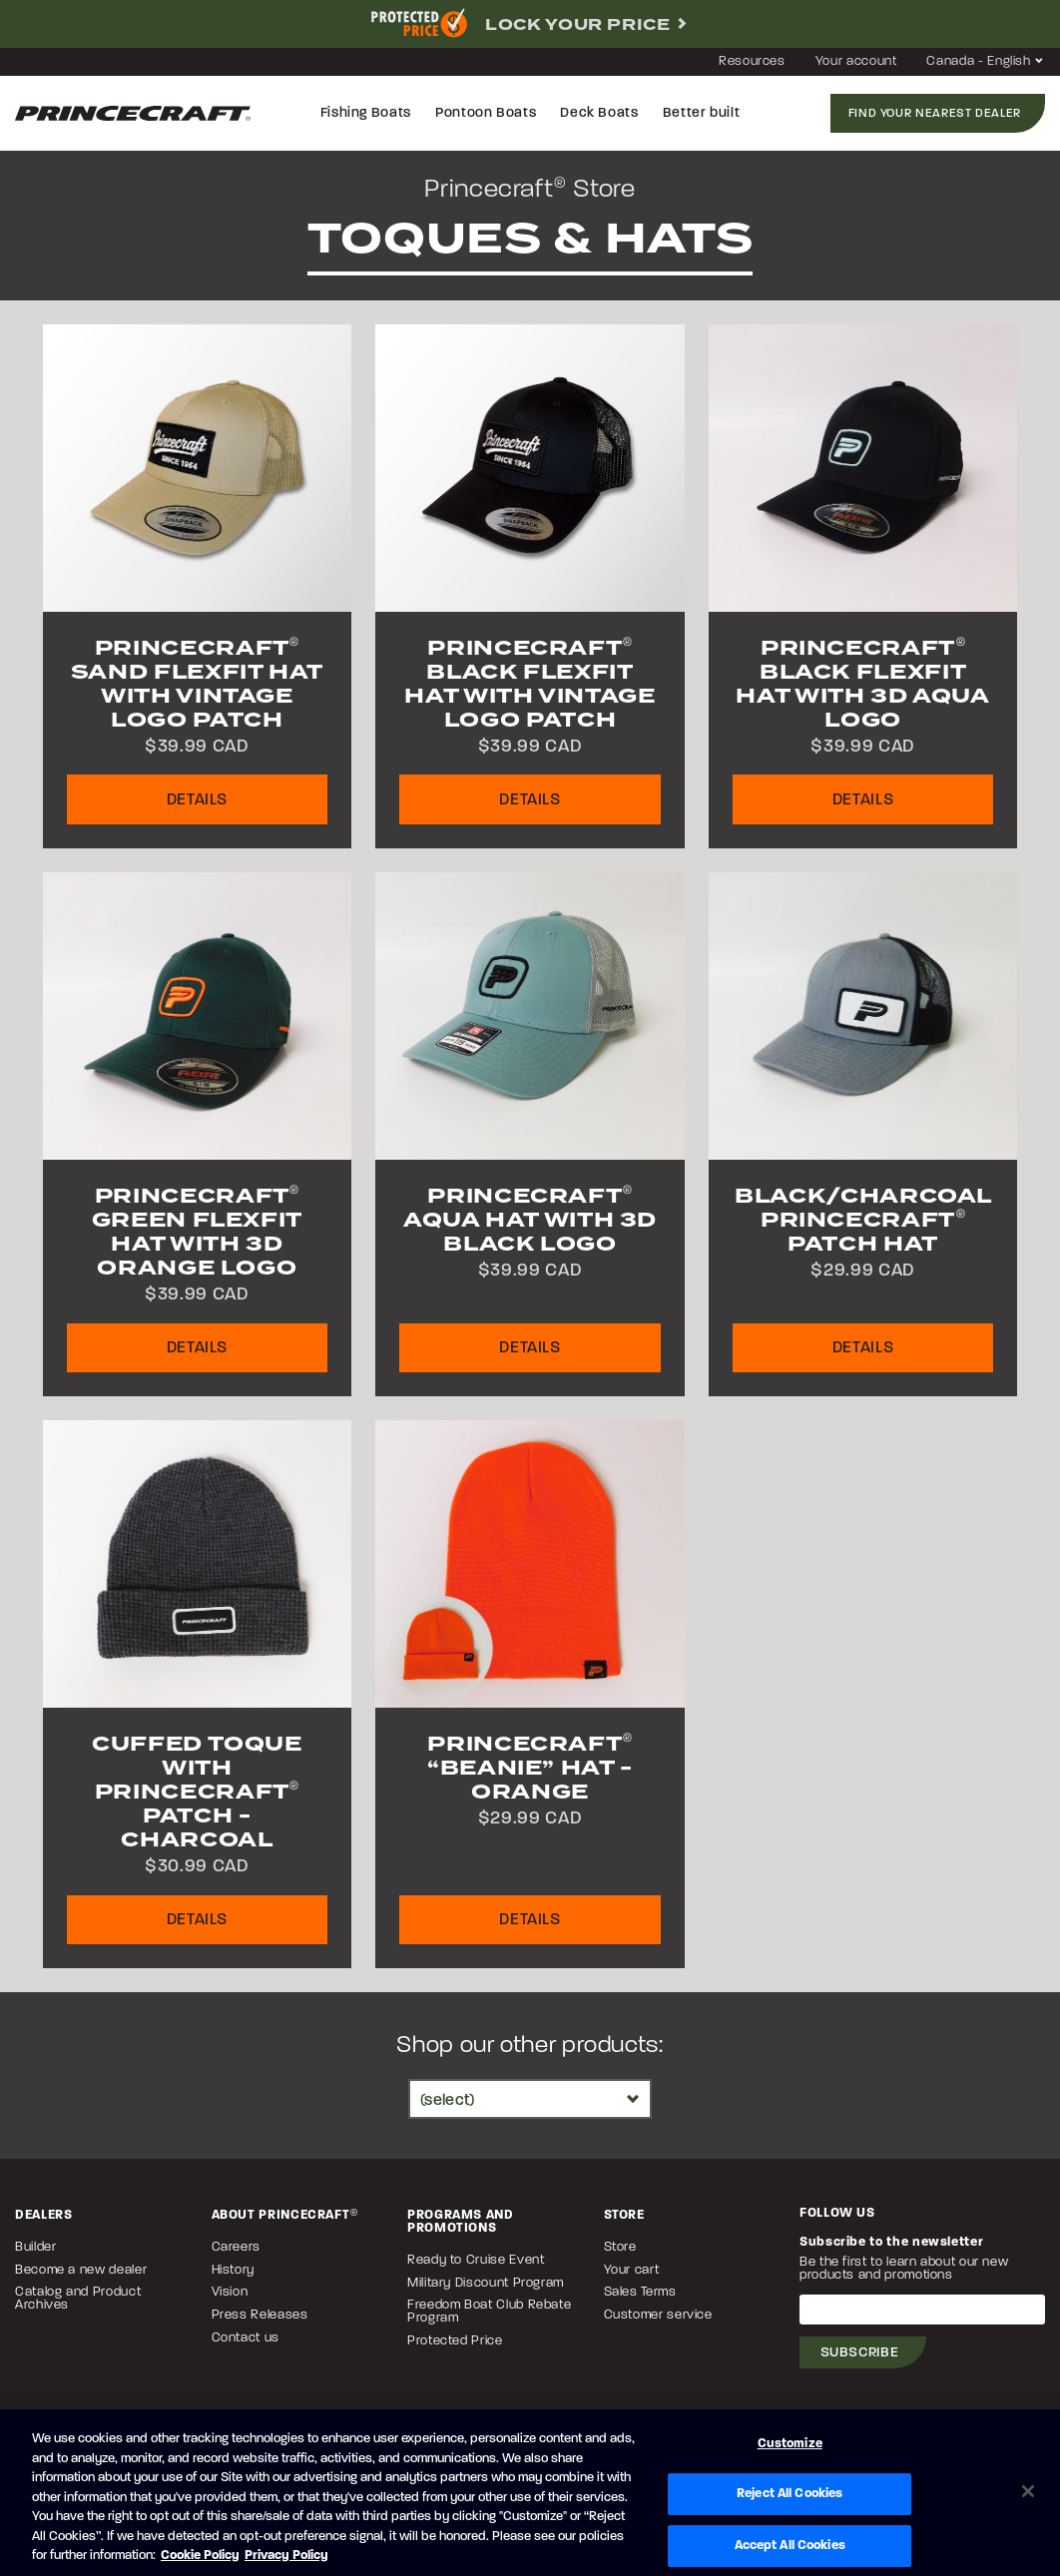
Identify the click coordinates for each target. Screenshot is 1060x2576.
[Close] (1028, 2491)
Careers (236, 2247)
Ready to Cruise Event (475, 2260)
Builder (35, 2247)
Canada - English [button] (985, 61)
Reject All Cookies (789, 2493)
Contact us (245, 2337)
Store (620, 2247)
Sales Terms (640, 2292)
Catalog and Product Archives (78, 2299)
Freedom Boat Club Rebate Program (489, 2311)
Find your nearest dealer (934, 114)
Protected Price (455, 2340)
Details (197, 800)
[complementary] (530, 24)
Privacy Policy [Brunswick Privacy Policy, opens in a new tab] (286, 2555)
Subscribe (859, 2352)
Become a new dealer (81, 2270)
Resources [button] (752, 61)
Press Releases (260, 2315)
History (233, 2270)
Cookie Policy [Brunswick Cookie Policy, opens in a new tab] (200, 2555)
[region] (530, 2492)
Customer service (658, 2315)
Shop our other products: (529, 2046)
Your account (856, 61)
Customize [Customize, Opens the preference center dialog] (790, 2443)
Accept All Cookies (790, 2545)
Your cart (632, 2270)
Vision (230, 2292)
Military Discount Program (485, 2283)
